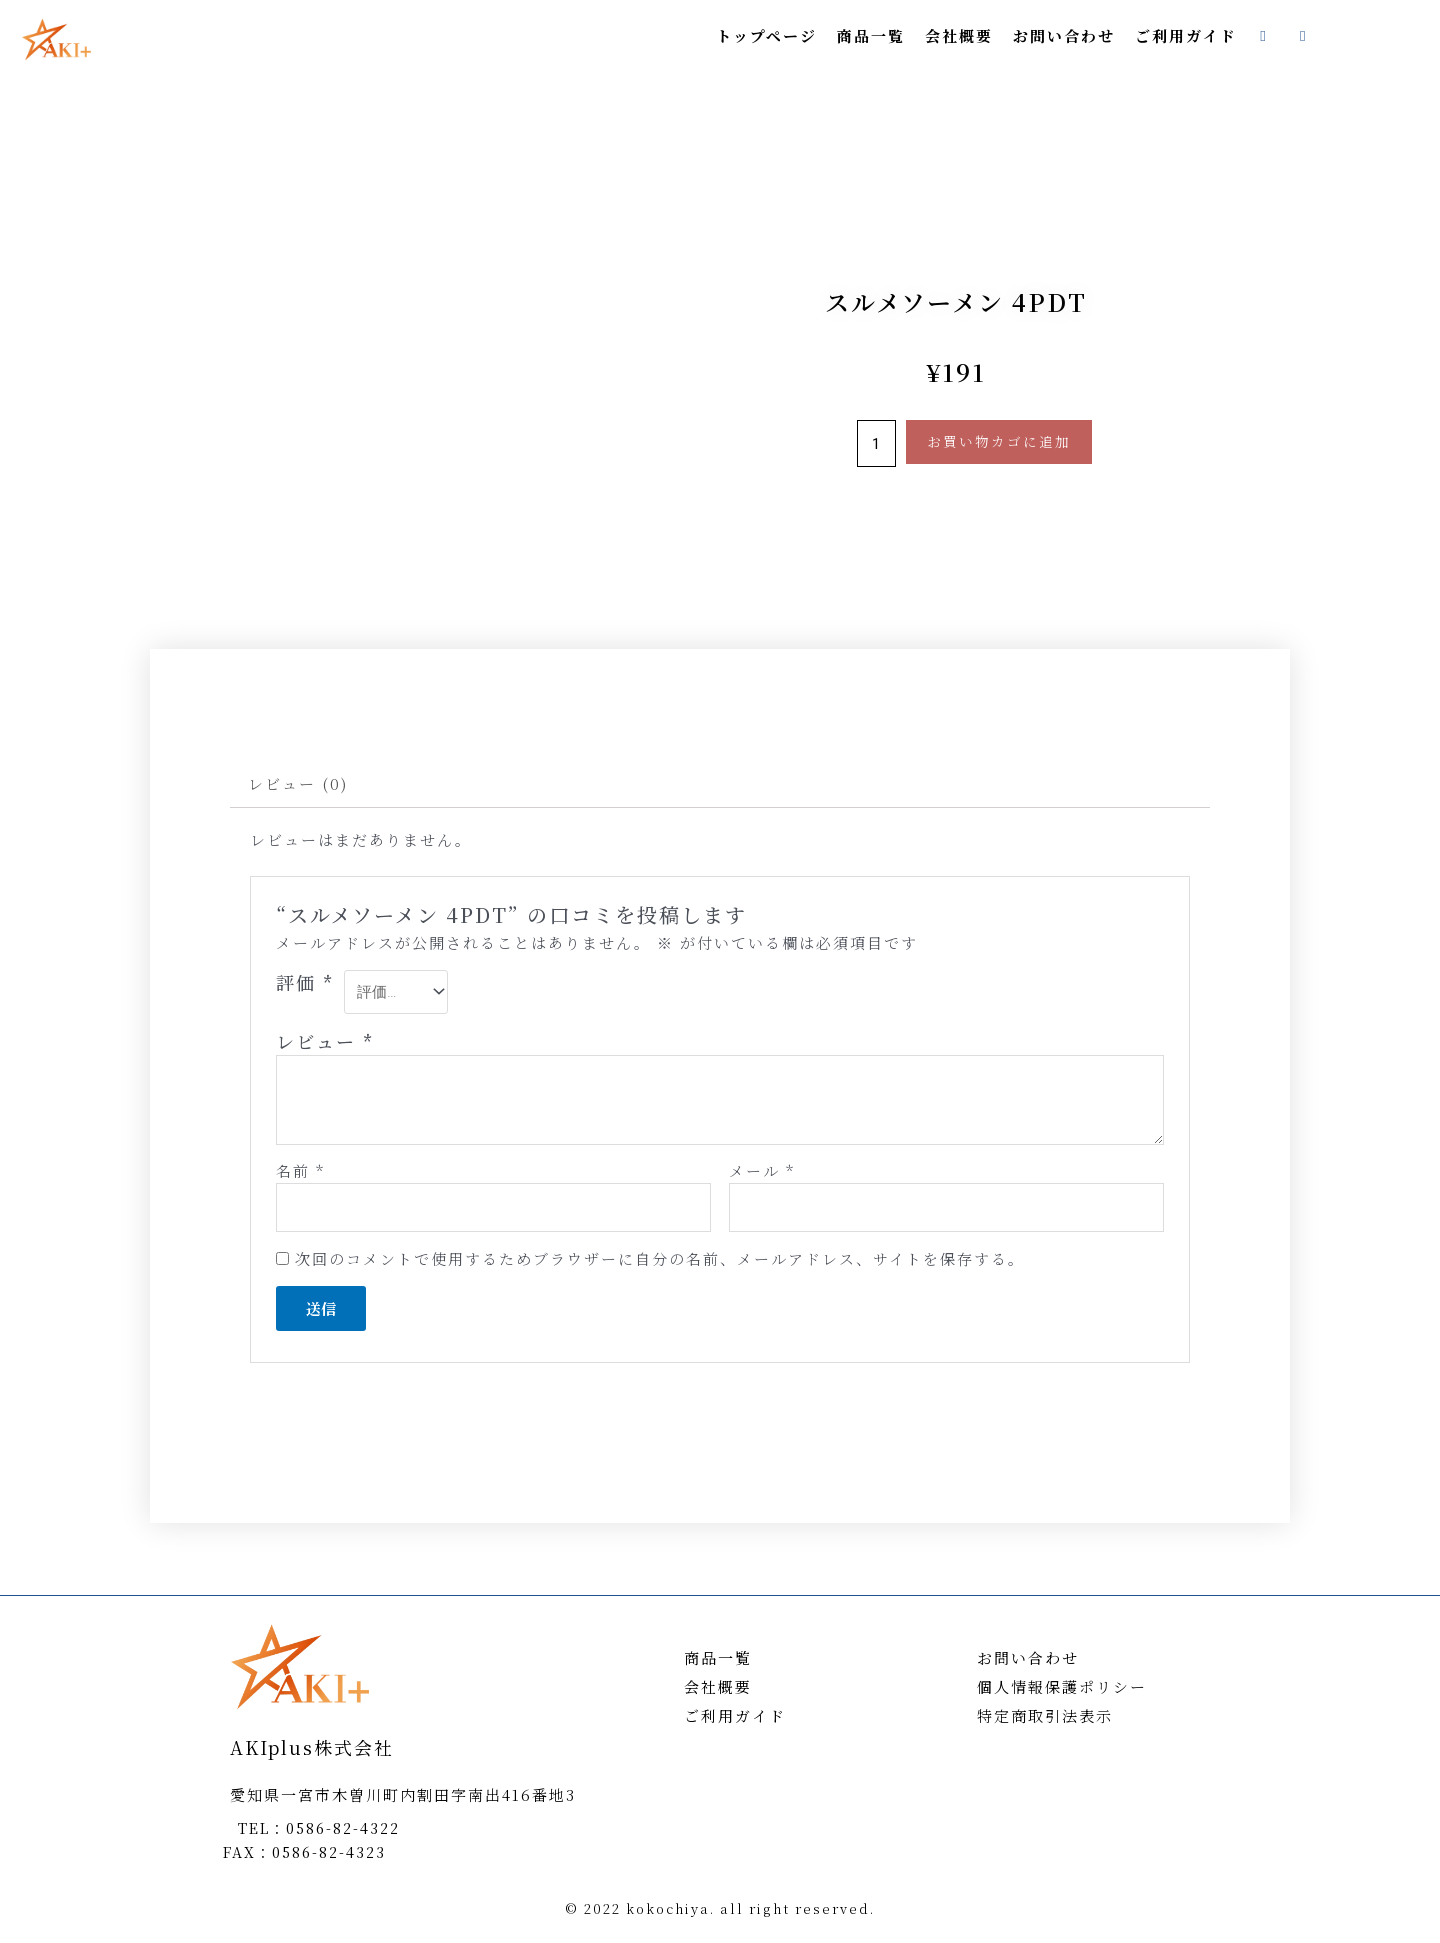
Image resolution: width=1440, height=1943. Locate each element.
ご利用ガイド (1186, 35)
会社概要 (959, 35)
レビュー (325, 1041)
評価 (305, 982)
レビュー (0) (298, 783)
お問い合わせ (1064, 35)
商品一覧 (871, 35)
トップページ (766, 35)
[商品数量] (876, 443)
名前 (300, 1170)
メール (762, 1170)
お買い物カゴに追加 (999, 441)
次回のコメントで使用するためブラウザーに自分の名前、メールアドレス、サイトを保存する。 (660, 1258)
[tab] (298, 784)
